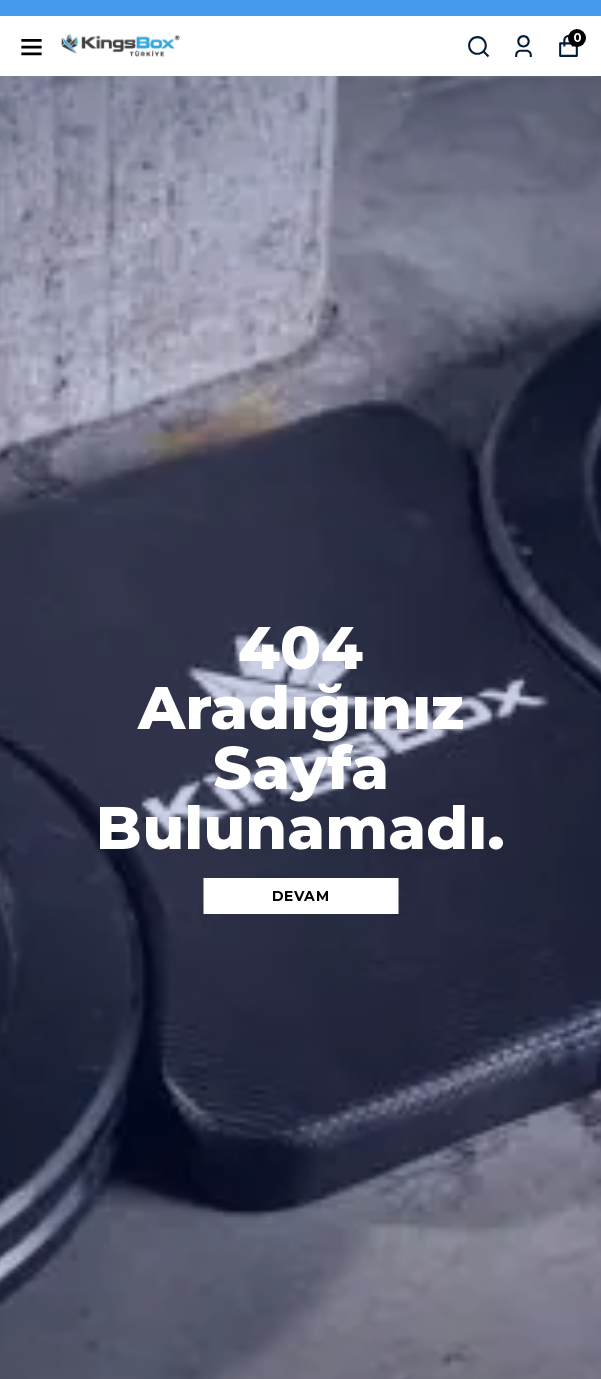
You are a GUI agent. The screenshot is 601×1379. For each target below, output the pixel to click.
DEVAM (301, 896)
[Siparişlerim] (523, 46)
